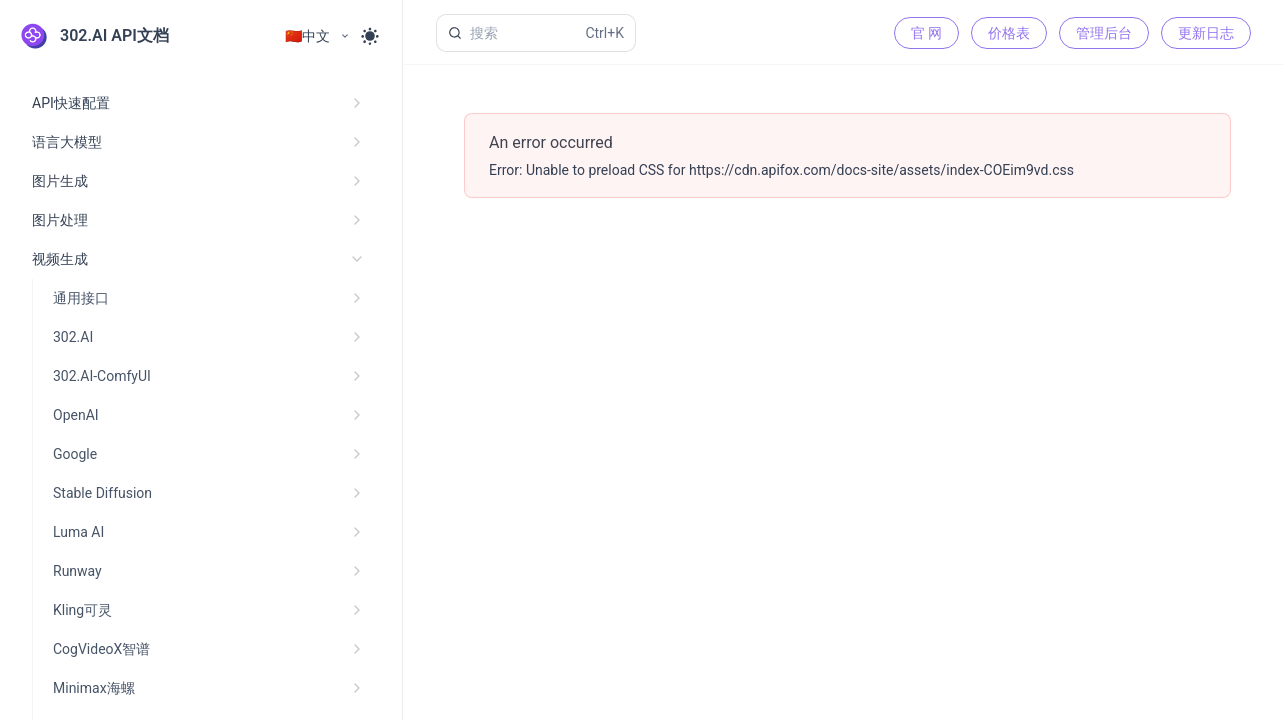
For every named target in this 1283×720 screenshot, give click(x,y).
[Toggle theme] (370, 36)
